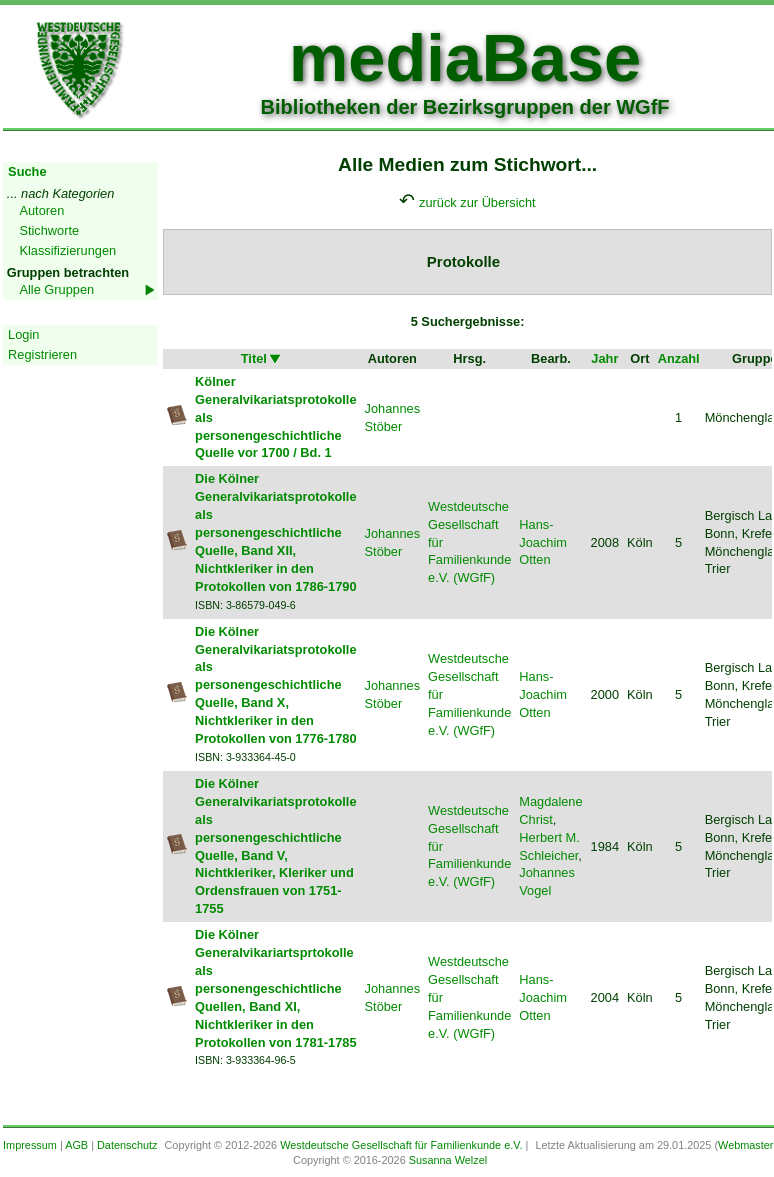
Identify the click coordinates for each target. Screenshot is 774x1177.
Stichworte (49, 230)
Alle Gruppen (56, 289)
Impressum (30, 1145)
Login (23, 334)
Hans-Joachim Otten (543, 542)
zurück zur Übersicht (477, 202)
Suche (27, 171)
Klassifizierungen (67, 250)
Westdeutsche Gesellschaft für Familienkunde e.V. (401, 1145)
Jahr (604, 358)
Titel (262, 358)
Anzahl (679, 358)
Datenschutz (127, 1145)
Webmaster (745, 1145)
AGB (76, 1145)
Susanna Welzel (448, 1160)
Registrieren (42, 354)
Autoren (41, 210)
